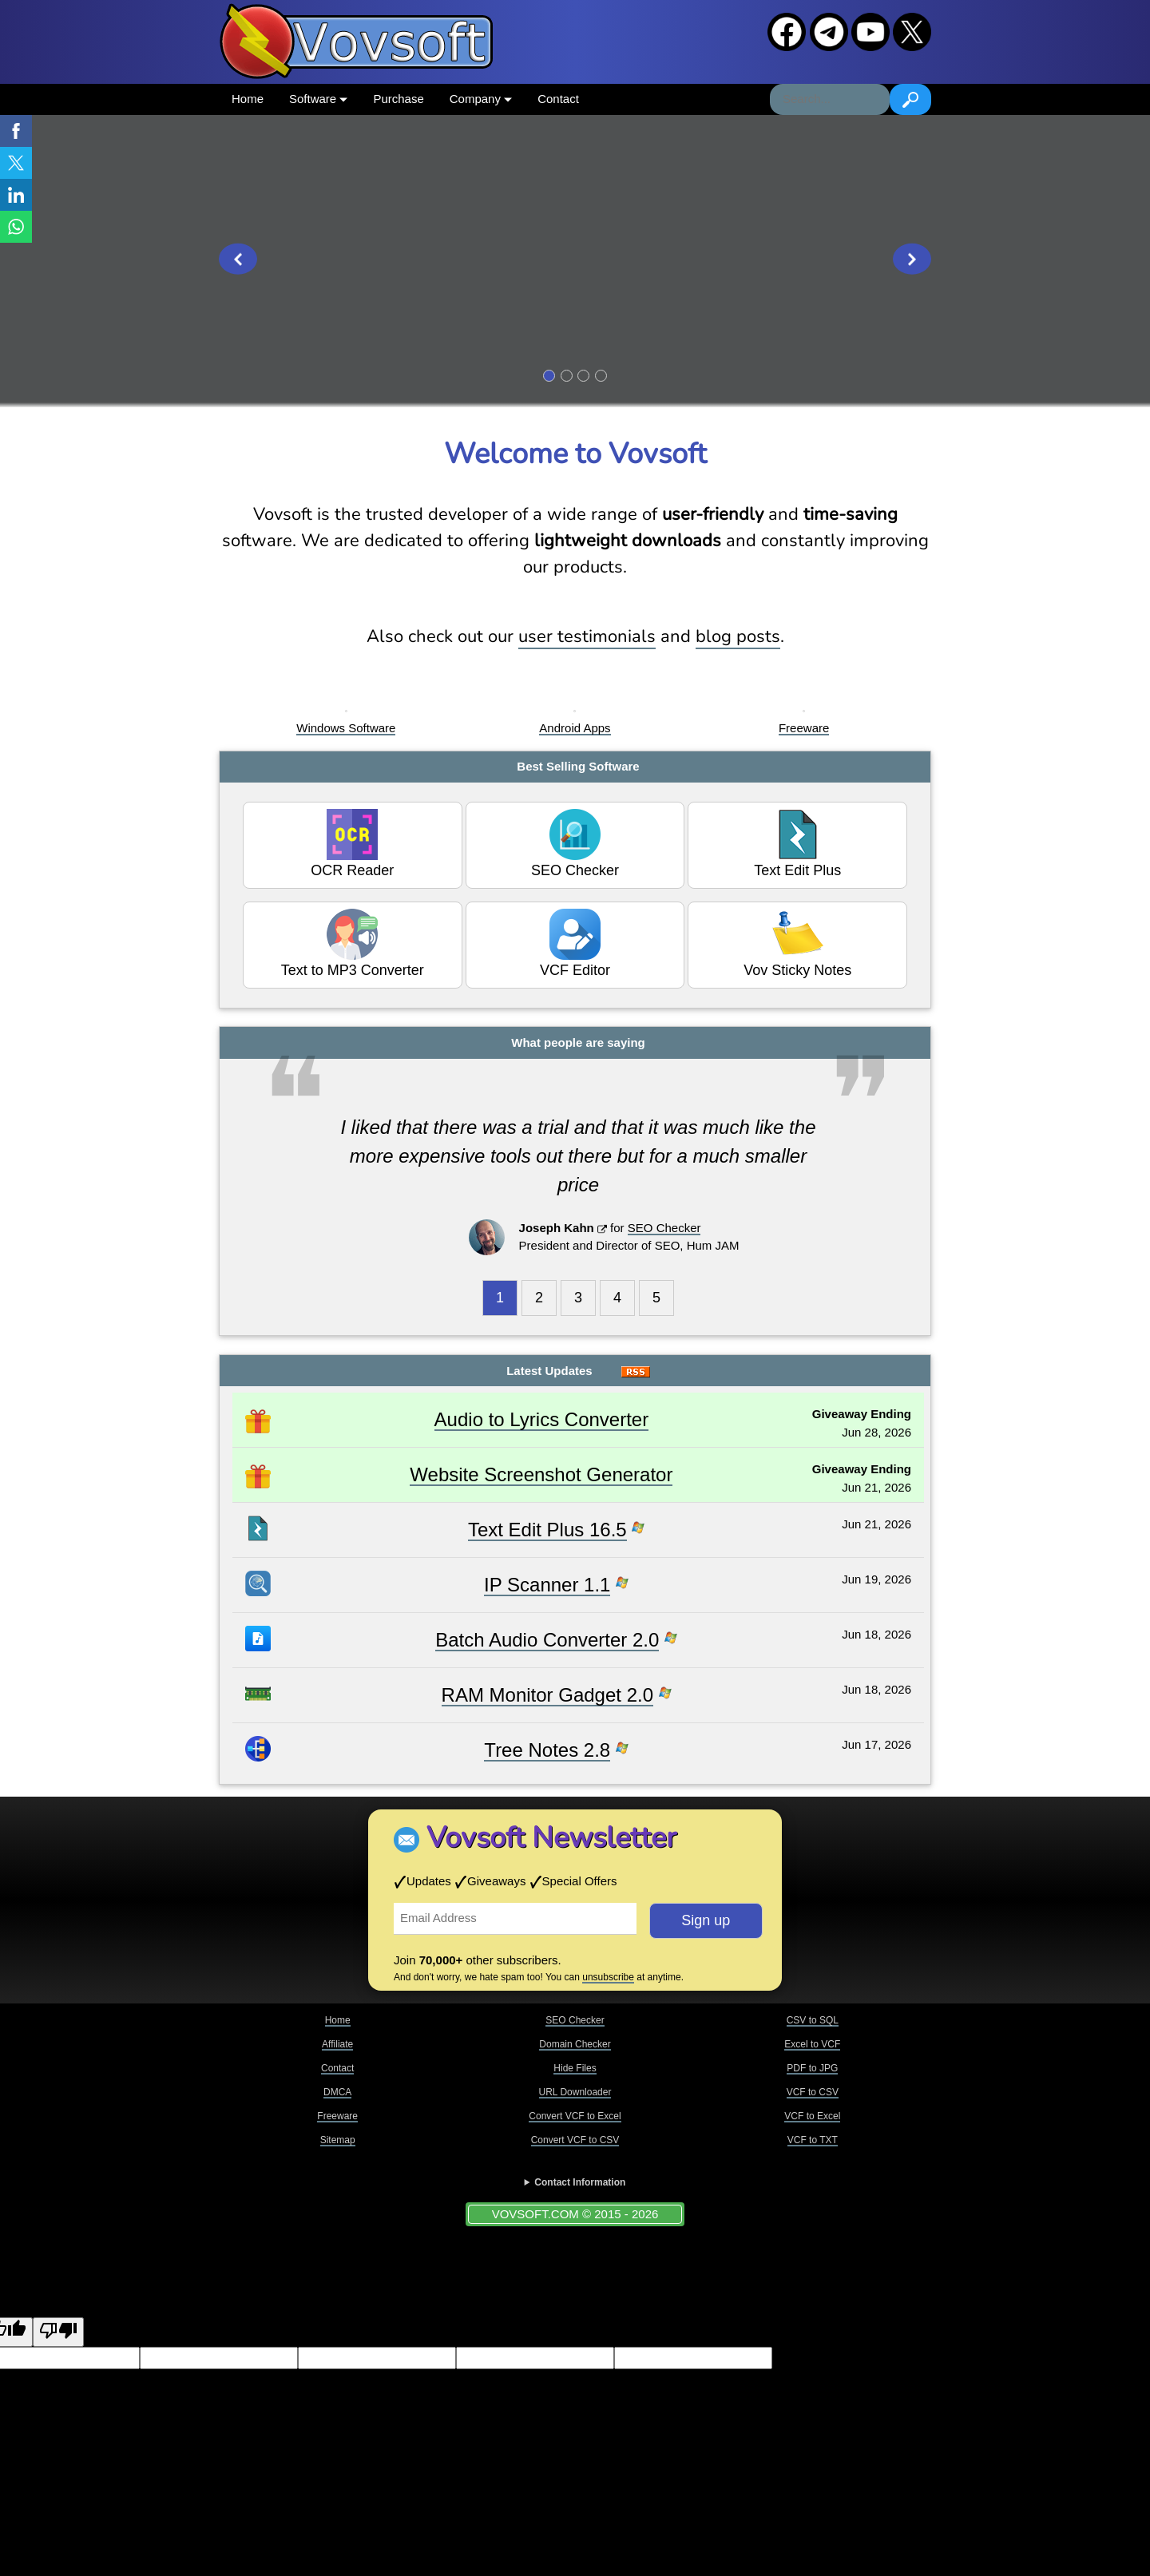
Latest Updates (549, 1370)
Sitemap (337, 2140)
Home (248, 98)
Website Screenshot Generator (541, 1474)
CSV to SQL (813, 2020)
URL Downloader (575, 2092)
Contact (558, 98)
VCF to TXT (812, 2140)
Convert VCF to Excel (575, 2116)
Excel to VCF (812, 2044)
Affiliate (337, 2044)
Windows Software (345, 728)
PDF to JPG (812, 2068)
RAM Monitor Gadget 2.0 (547, 1695)
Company (481, 98)
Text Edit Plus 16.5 (547, 1529)
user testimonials (587, 636)
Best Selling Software (578, 766)
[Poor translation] (58, 2332)
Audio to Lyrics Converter (541, 1419)
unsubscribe (608, 1977)
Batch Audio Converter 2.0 (547, 1640)
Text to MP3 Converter (352, 943)
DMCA (337, 2092)
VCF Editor (575, 943)
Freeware (804, 728)
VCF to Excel (812, 2116)
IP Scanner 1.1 (547, 1584)
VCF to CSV (813, 2092)
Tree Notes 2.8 (547, 1750)
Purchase (398, 98)
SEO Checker (575, 843)
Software (318, 98)
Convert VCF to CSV (575, 2140)
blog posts (738, 636)
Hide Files (574, 2068)
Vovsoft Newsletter (551, 1837)
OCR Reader (352, 843)
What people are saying (578, 1042)
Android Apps (574, 728)
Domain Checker (574, 2044)
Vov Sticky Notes (797, 943)
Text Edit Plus (797, 843)
